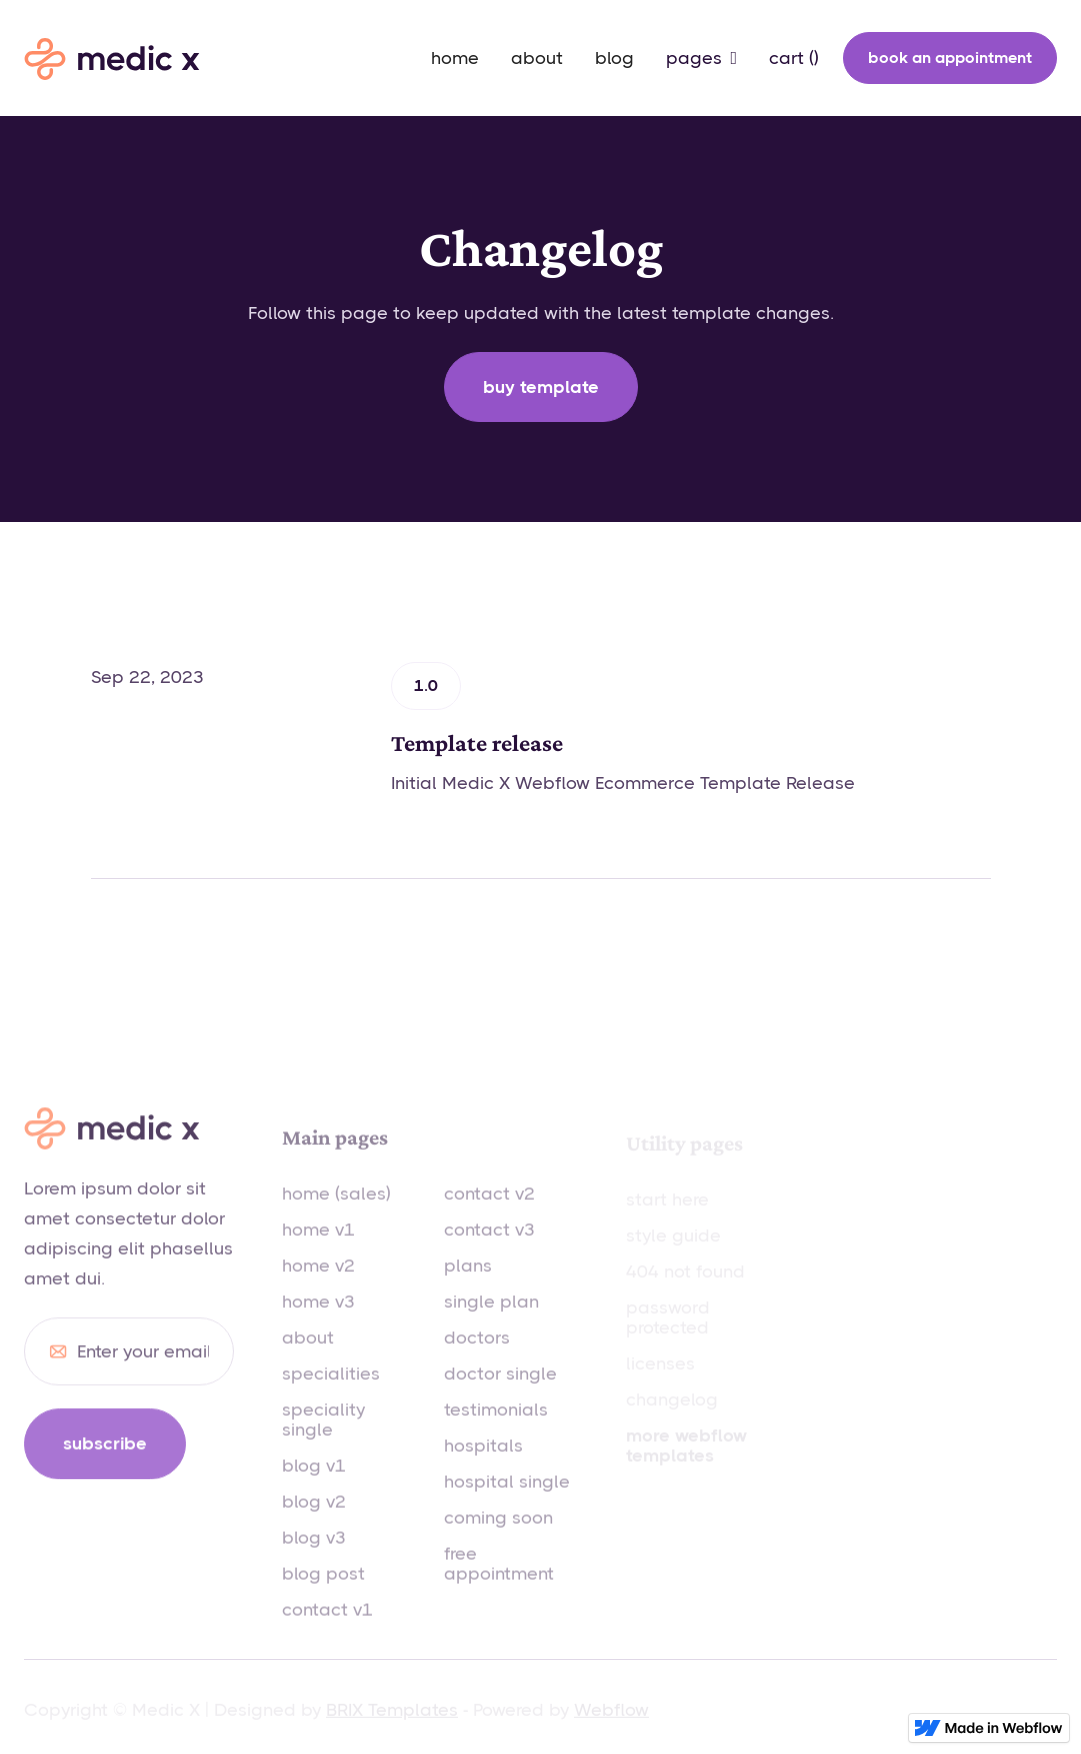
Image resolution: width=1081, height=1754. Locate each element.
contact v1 (327, 1630)
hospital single (507, 1502)
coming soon (498, 1538)
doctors (477, 1358)
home (455, 58)
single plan (491, 1322)
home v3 (318, 1322)
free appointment (499, 1584)
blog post (323, 1594)
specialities (331, 1394)
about (537, 58)
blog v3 (314, 1558)
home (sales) (336, 1214)
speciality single (323, 1440)
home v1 (318, 1250)
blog (614, 58)
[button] (701, 58)
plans (468, 1286)
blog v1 (314, 1486)
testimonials (496, 1430)
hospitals (483, 1466)
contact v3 (489, 1250)
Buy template (541, 387)
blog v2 (314, 1522)
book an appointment (950, 57)
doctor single (500, 1394)
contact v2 (489, 1214)
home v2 (318, 1286)
